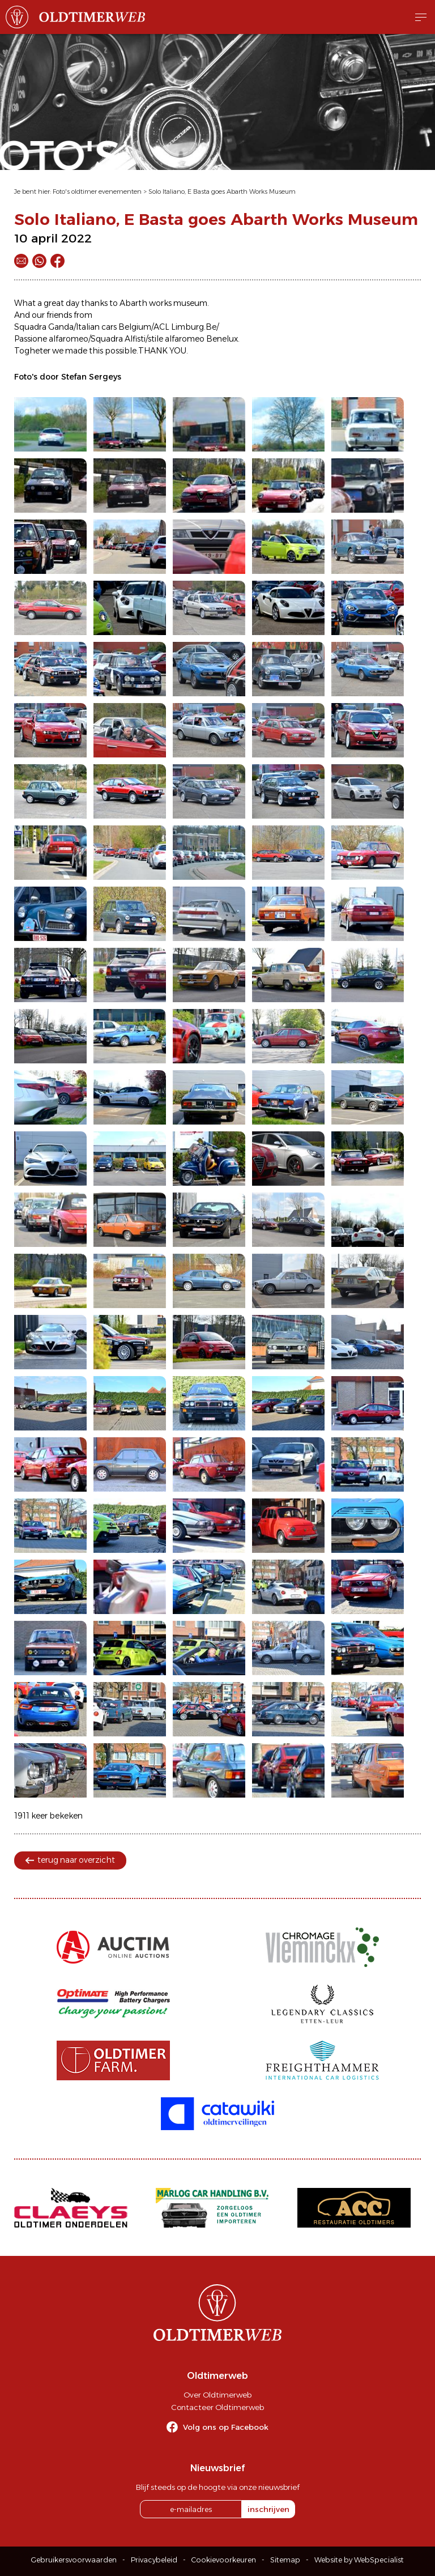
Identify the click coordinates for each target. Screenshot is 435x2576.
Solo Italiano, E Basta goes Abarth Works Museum (222, 191)
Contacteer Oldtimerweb (217, 2407)
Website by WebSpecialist (359, 2560)
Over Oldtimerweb (217, 2394)
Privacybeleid (154, 2560)
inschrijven (268, 2509)
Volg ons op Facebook (225, 2427)
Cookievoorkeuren (223, 2560)
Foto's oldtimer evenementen (97, 191)
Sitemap (285, 2560)
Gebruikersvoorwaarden (74, 2560)
